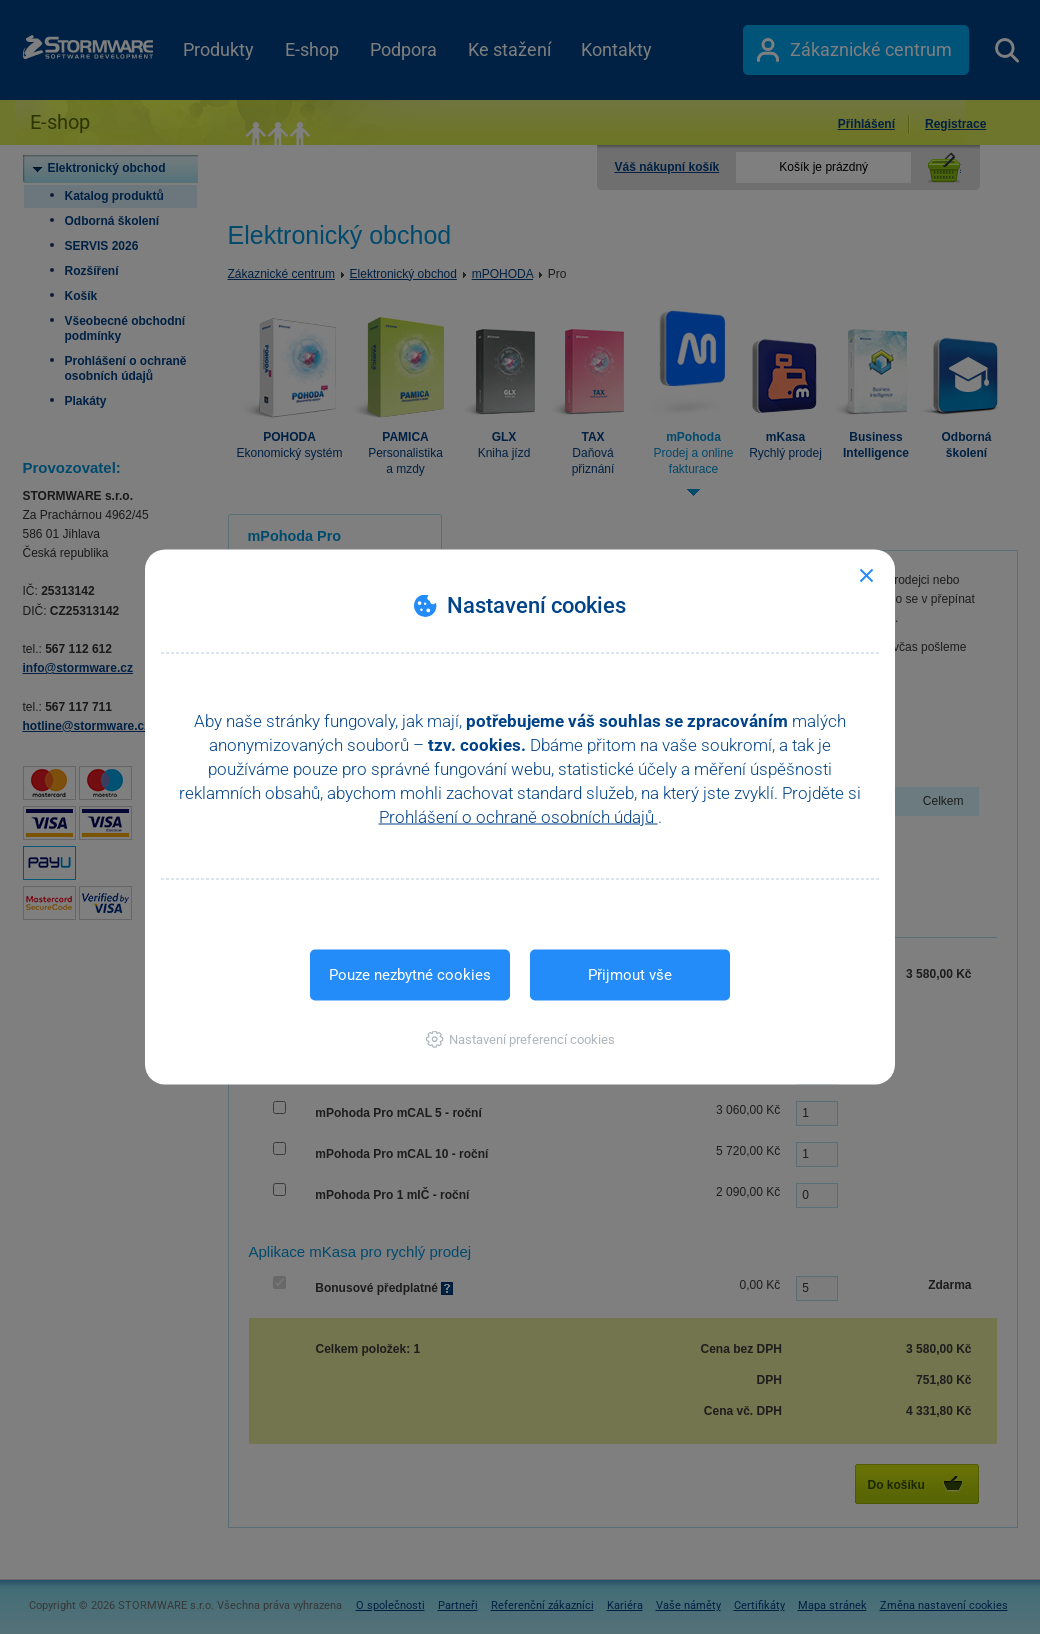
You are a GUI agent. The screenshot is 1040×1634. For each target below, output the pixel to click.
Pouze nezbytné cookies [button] (410, 975)
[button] (520, 1039)
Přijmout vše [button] (630, 975)
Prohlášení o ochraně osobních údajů (518, 817)
